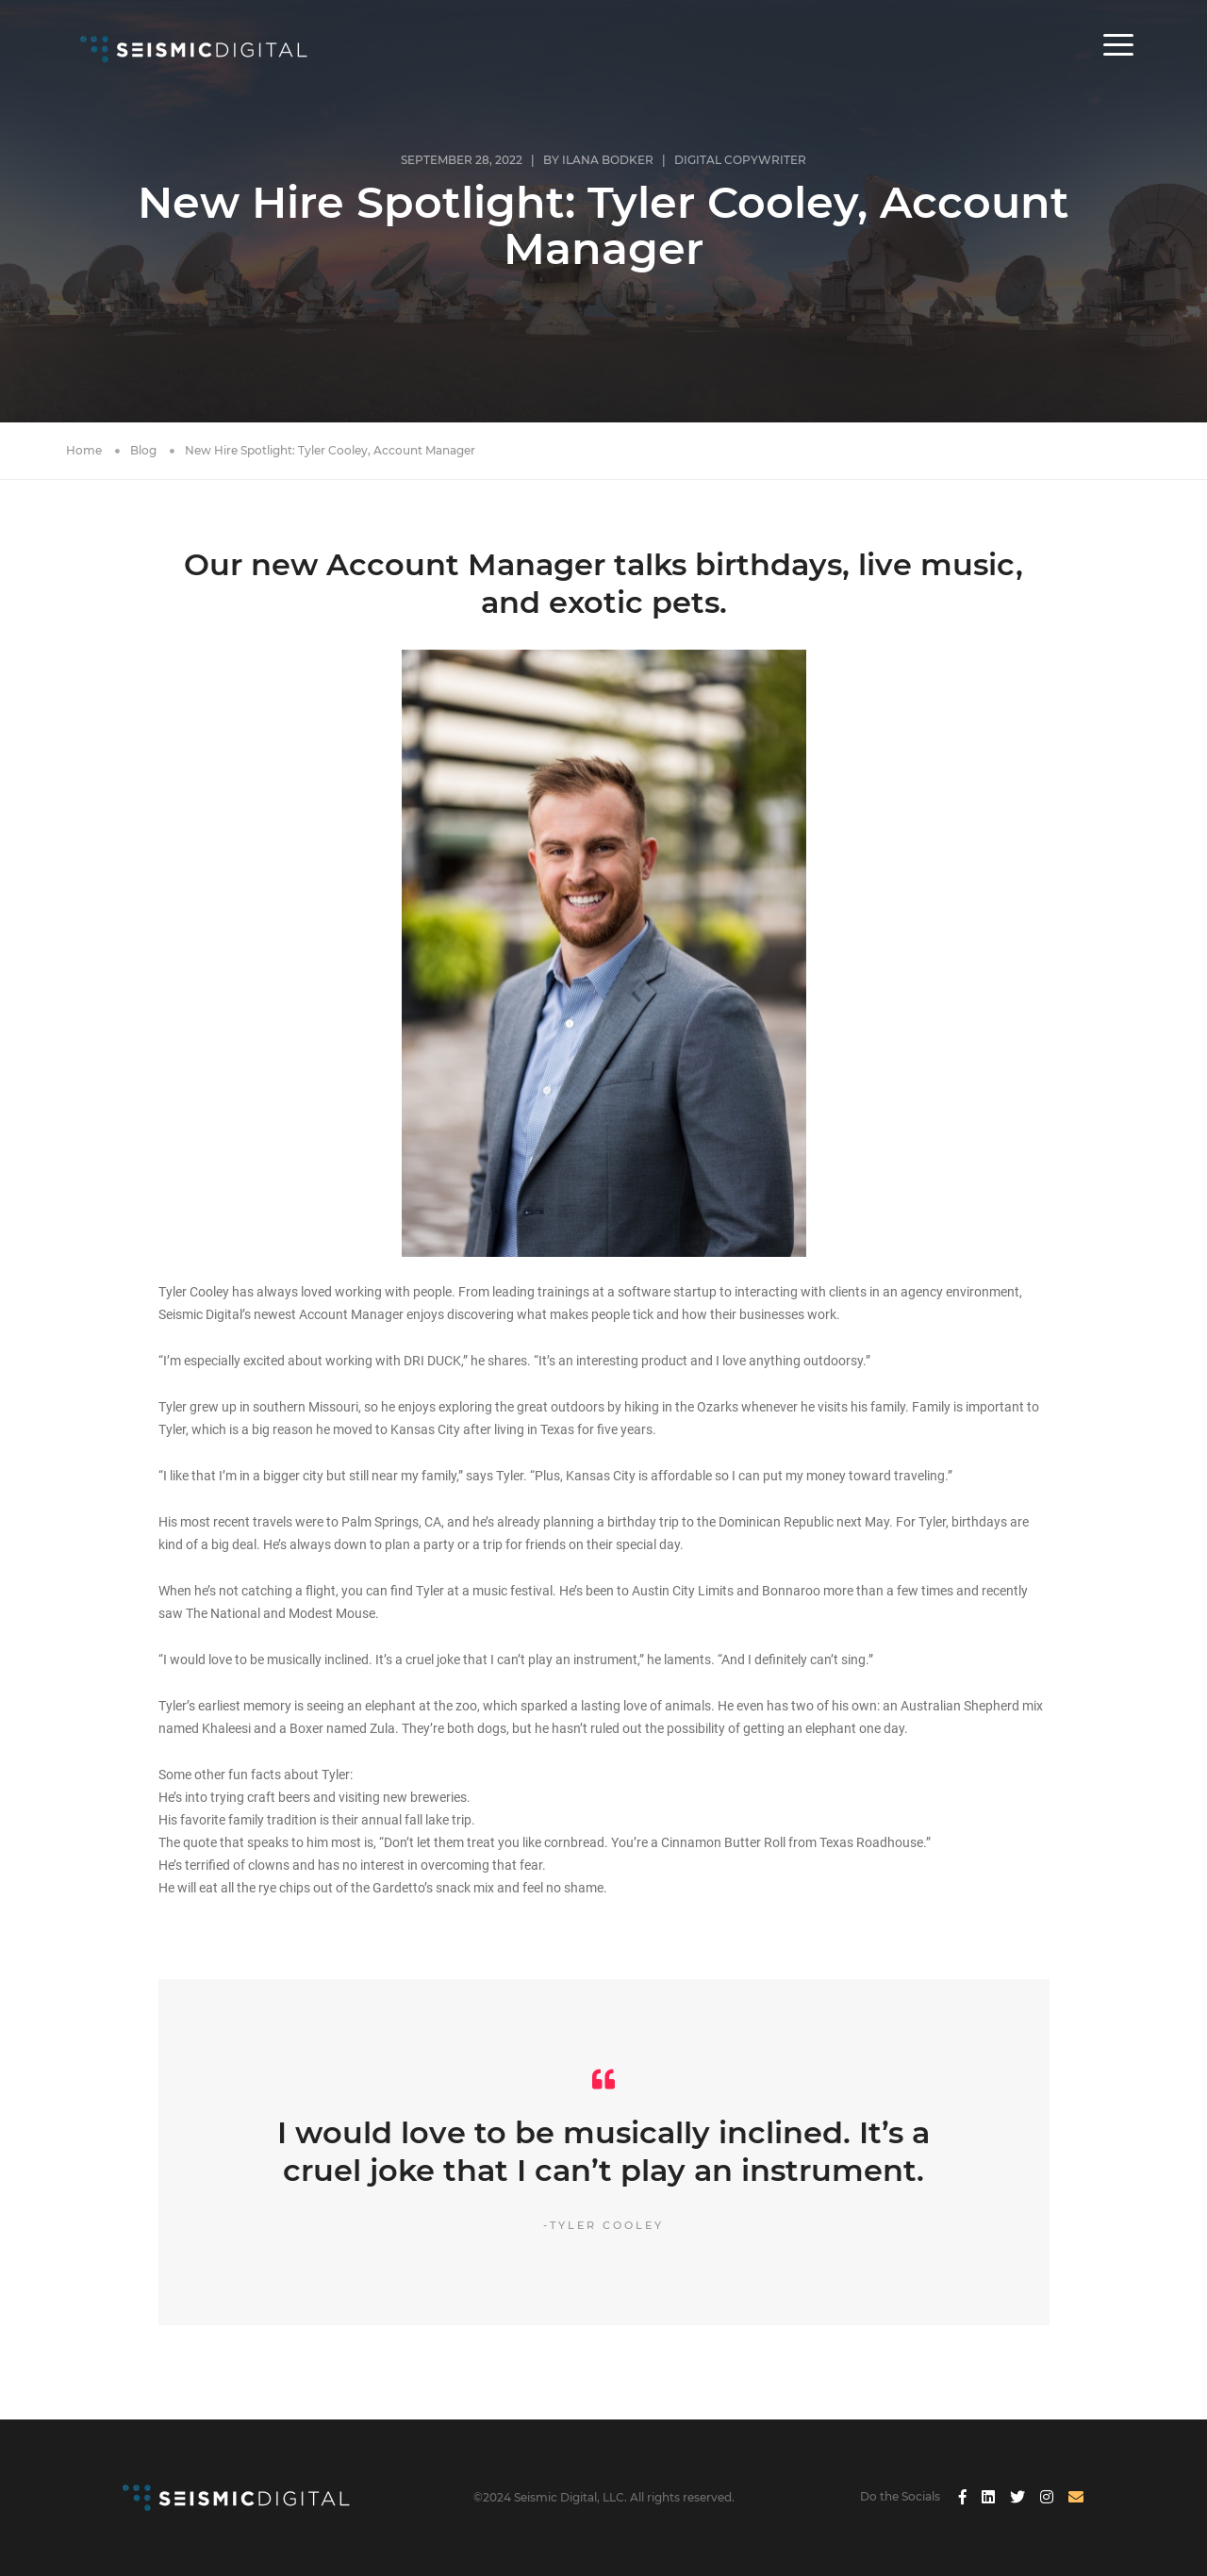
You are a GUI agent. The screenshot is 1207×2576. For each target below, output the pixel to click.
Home (84, 450)
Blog (143, 450)
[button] (1118, 58)
